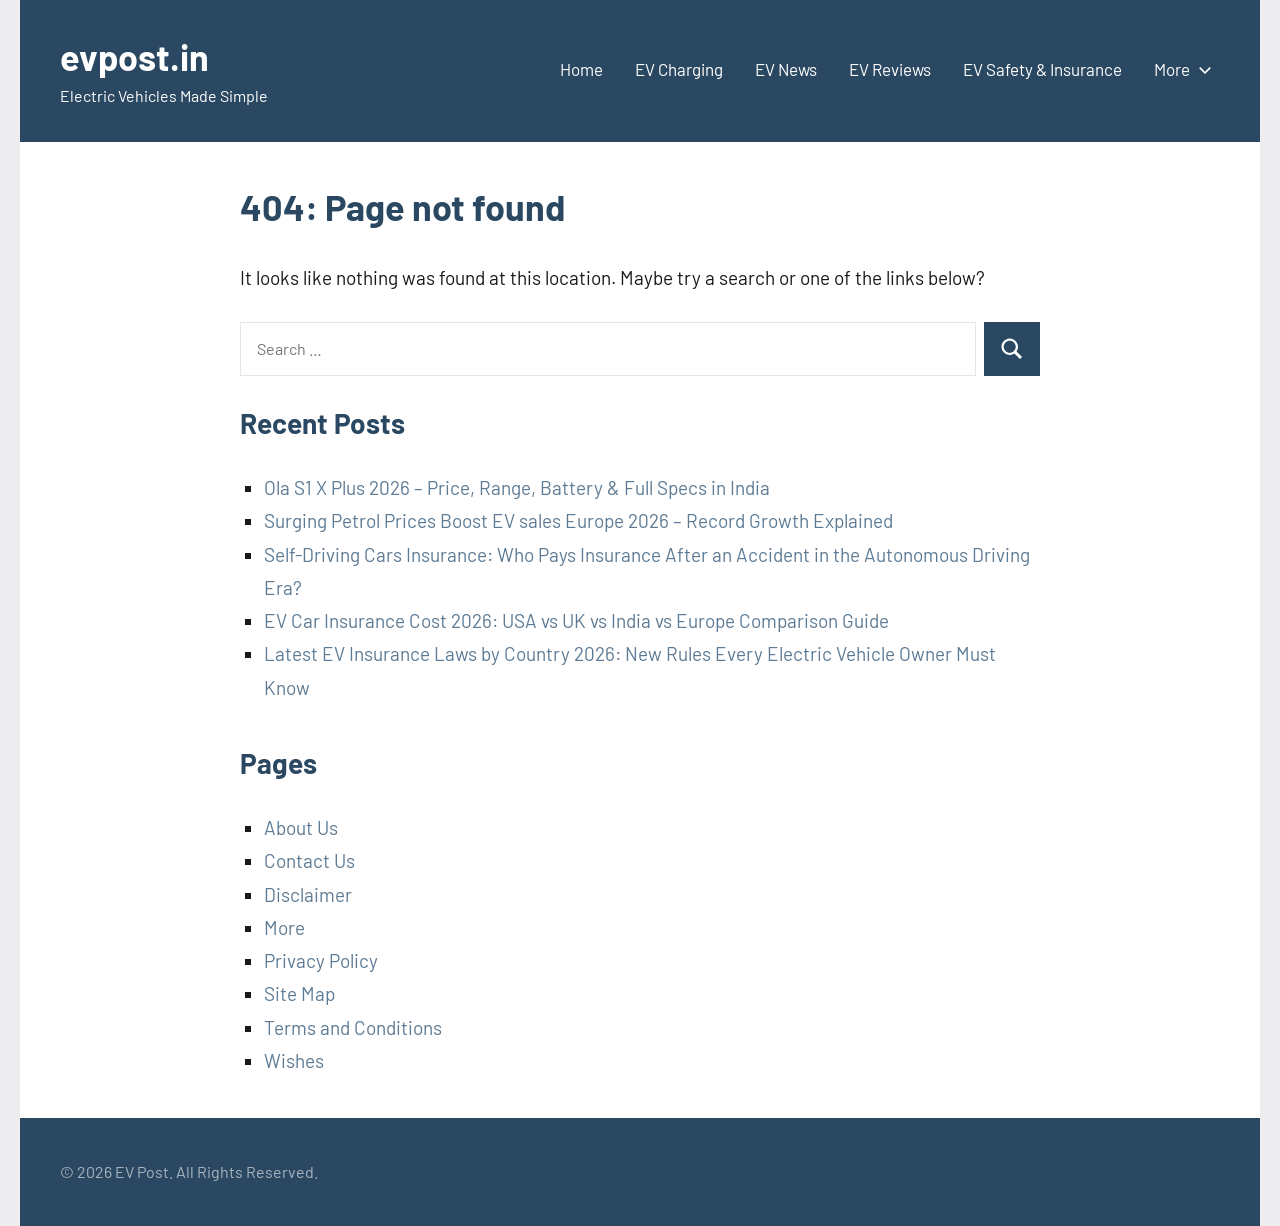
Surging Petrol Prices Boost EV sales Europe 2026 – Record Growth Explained (578, 520)
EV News (786, 69)
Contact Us (309, 860)
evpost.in (134, 56)
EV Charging (679, 69)
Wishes (294, 1060)
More (1179, 69)
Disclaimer (308, 894)
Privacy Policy (321, 960)
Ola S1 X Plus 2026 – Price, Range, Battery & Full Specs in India (517, 487)
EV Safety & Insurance (1042, 69)
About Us (301, 827)
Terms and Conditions (353, 1027)
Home (581, 69)
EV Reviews (890, 69)
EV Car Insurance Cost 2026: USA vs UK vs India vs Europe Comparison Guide (576, 620)
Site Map (299, 993)
